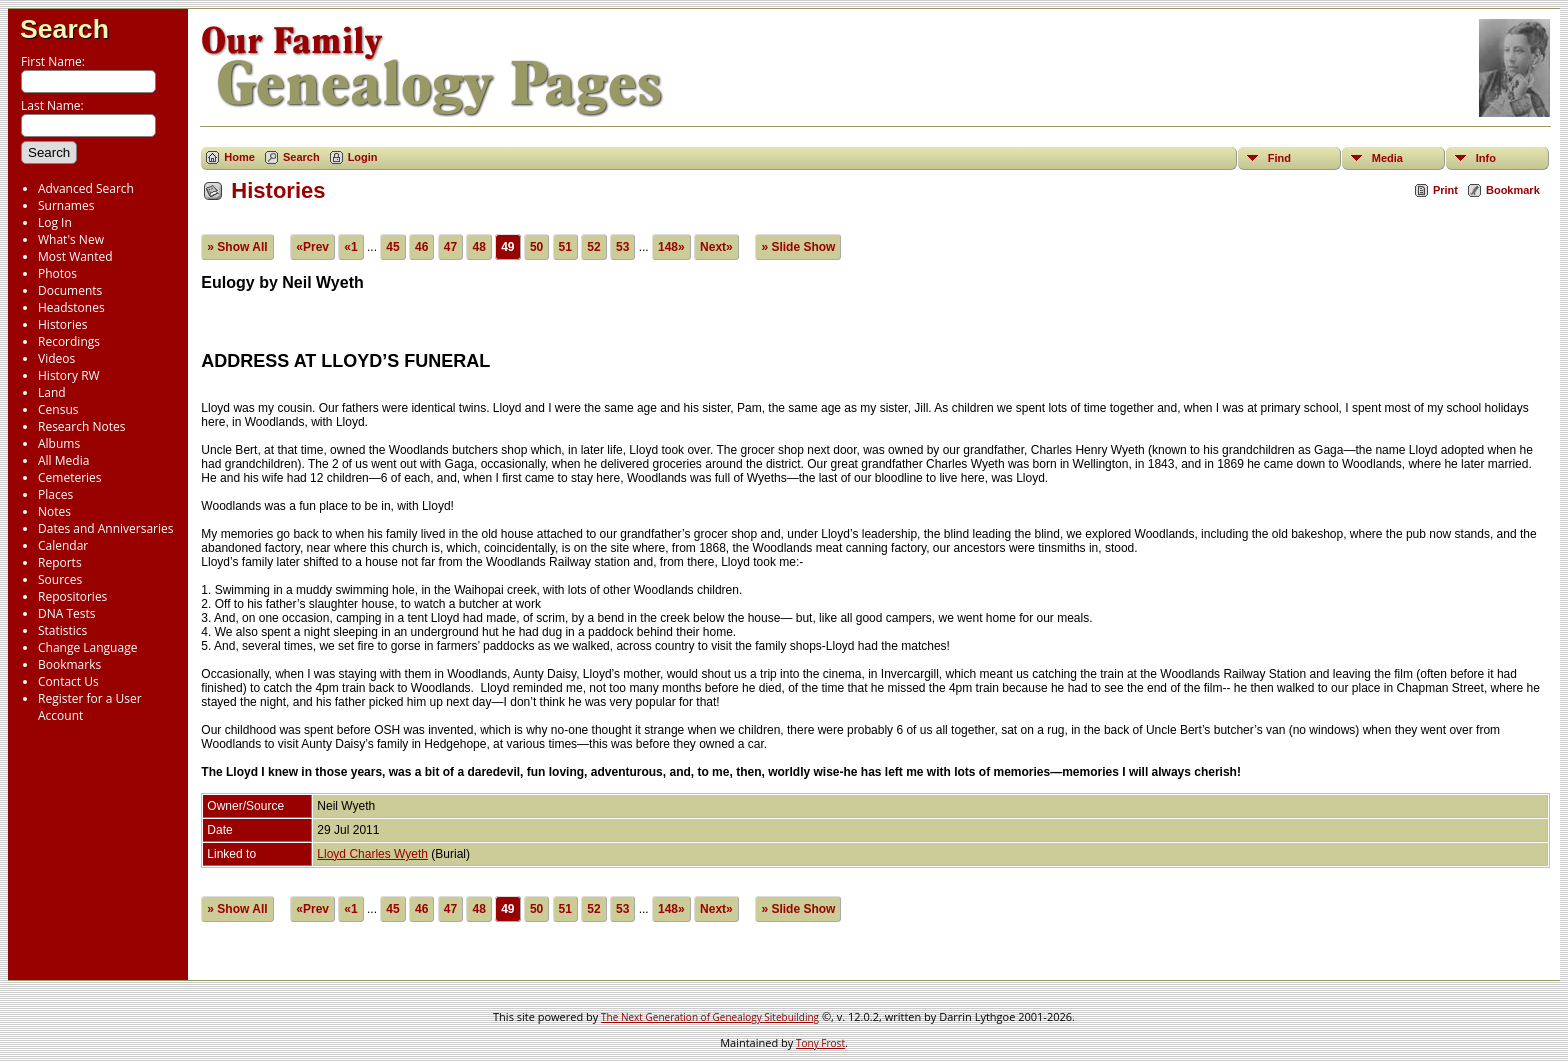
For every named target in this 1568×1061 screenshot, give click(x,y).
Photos (57, 273)
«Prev (312, 247)
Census (58, 409)
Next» (716, 247)
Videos (56, 358)
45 (392, 247)
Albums (59, 443)
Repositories (72, 596)
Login (363, 157)
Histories (62, 324)
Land (52, 392)
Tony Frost (820, 1043)
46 (421, 247)
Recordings (69, 341)
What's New (71, 239)
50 (536, 247)
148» (671, 247)
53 (622, 247)
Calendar (63, 545)
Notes (54, 511)
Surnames (66, 205)
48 (478, 247)
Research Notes (81, 426)
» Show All (237, 247)
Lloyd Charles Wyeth (372, 854)
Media (1387, 158)
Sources (60, 579)
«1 (350, 247)
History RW (69, 375)
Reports (60, 562)
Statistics (62, 630)
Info (1486, 158)
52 (593, 247)
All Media (63, 460)
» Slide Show (798, 247)
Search (64, 29)
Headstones (71, 307)
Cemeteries (70, 477)
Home (239, 157)
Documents (70, 290)
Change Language (87, 647)
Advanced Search (86, 188)
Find (1279, 158)
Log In (55, 222)
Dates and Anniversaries (105, 528)
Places (55, 494)
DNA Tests (67, 613)
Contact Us (68, 681)
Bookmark (1513, 190)
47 (450, 247)
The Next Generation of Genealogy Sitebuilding (710, 1017)
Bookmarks (69, 664)
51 (565, 247)
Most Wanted (75, 256)
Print (1445, 190)
